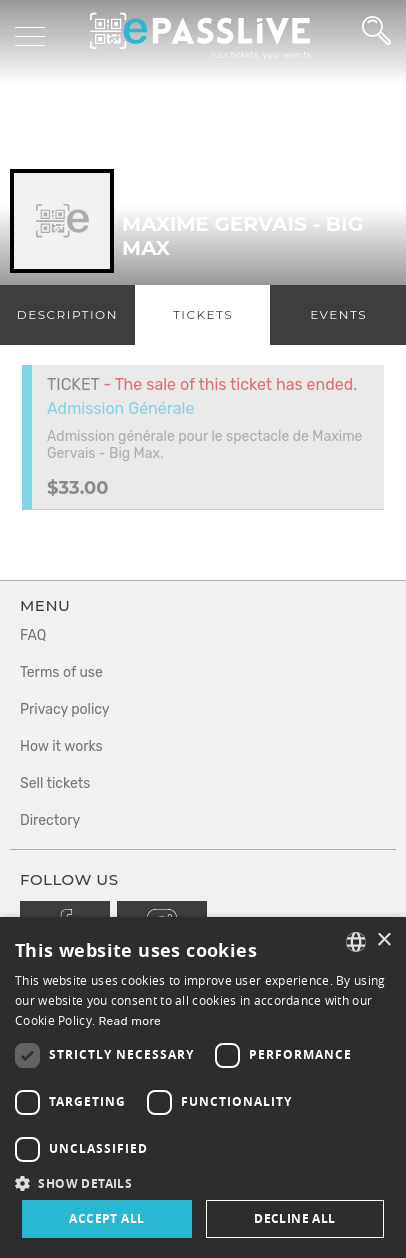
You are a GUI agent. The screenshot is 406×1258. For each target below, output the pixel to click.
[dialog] (203, 1087)
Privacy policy (65, 709)
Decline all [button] (294, 1218)
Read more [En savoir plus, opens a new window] (130, 1021)
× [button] (383, 940)
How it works (61, 746)
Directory (50, 820)
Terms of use (61, 672)
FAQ (33, 635)
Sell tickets (55, 783)
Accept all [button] (106, 1218)
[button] (203, 1182)
